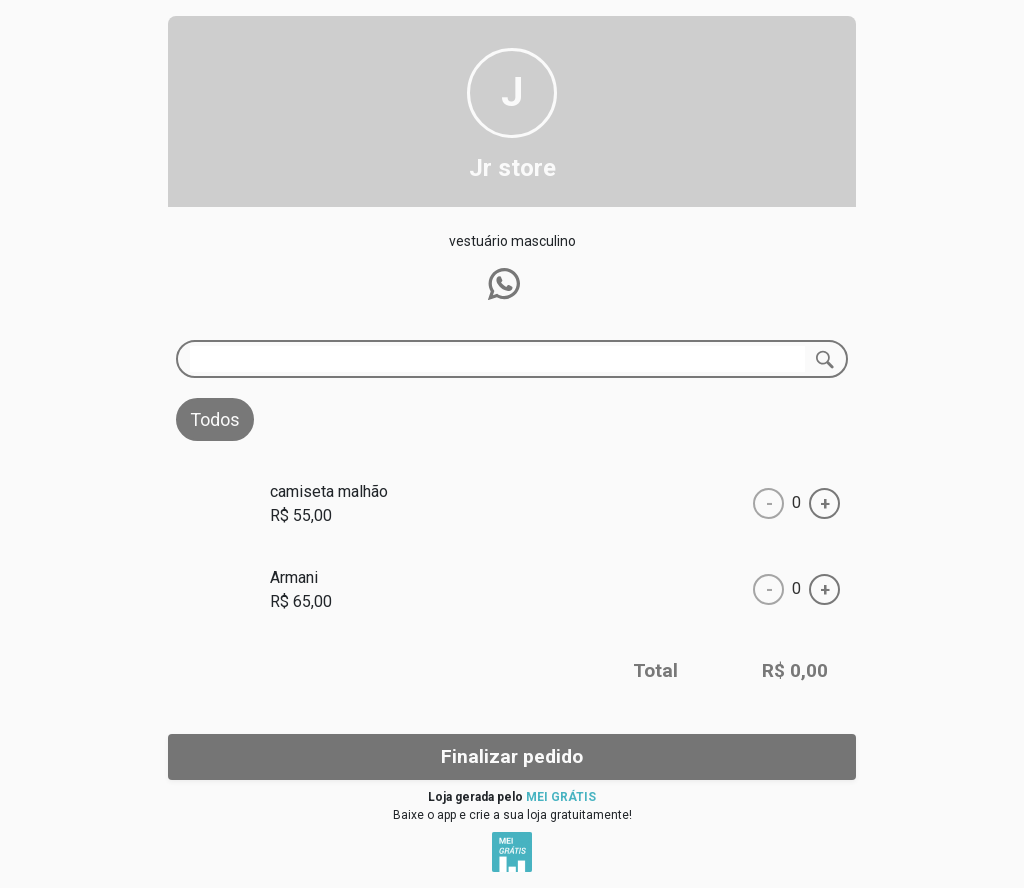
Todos (215, 419)
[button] (504, 284)
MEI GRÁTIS (561, 797)
